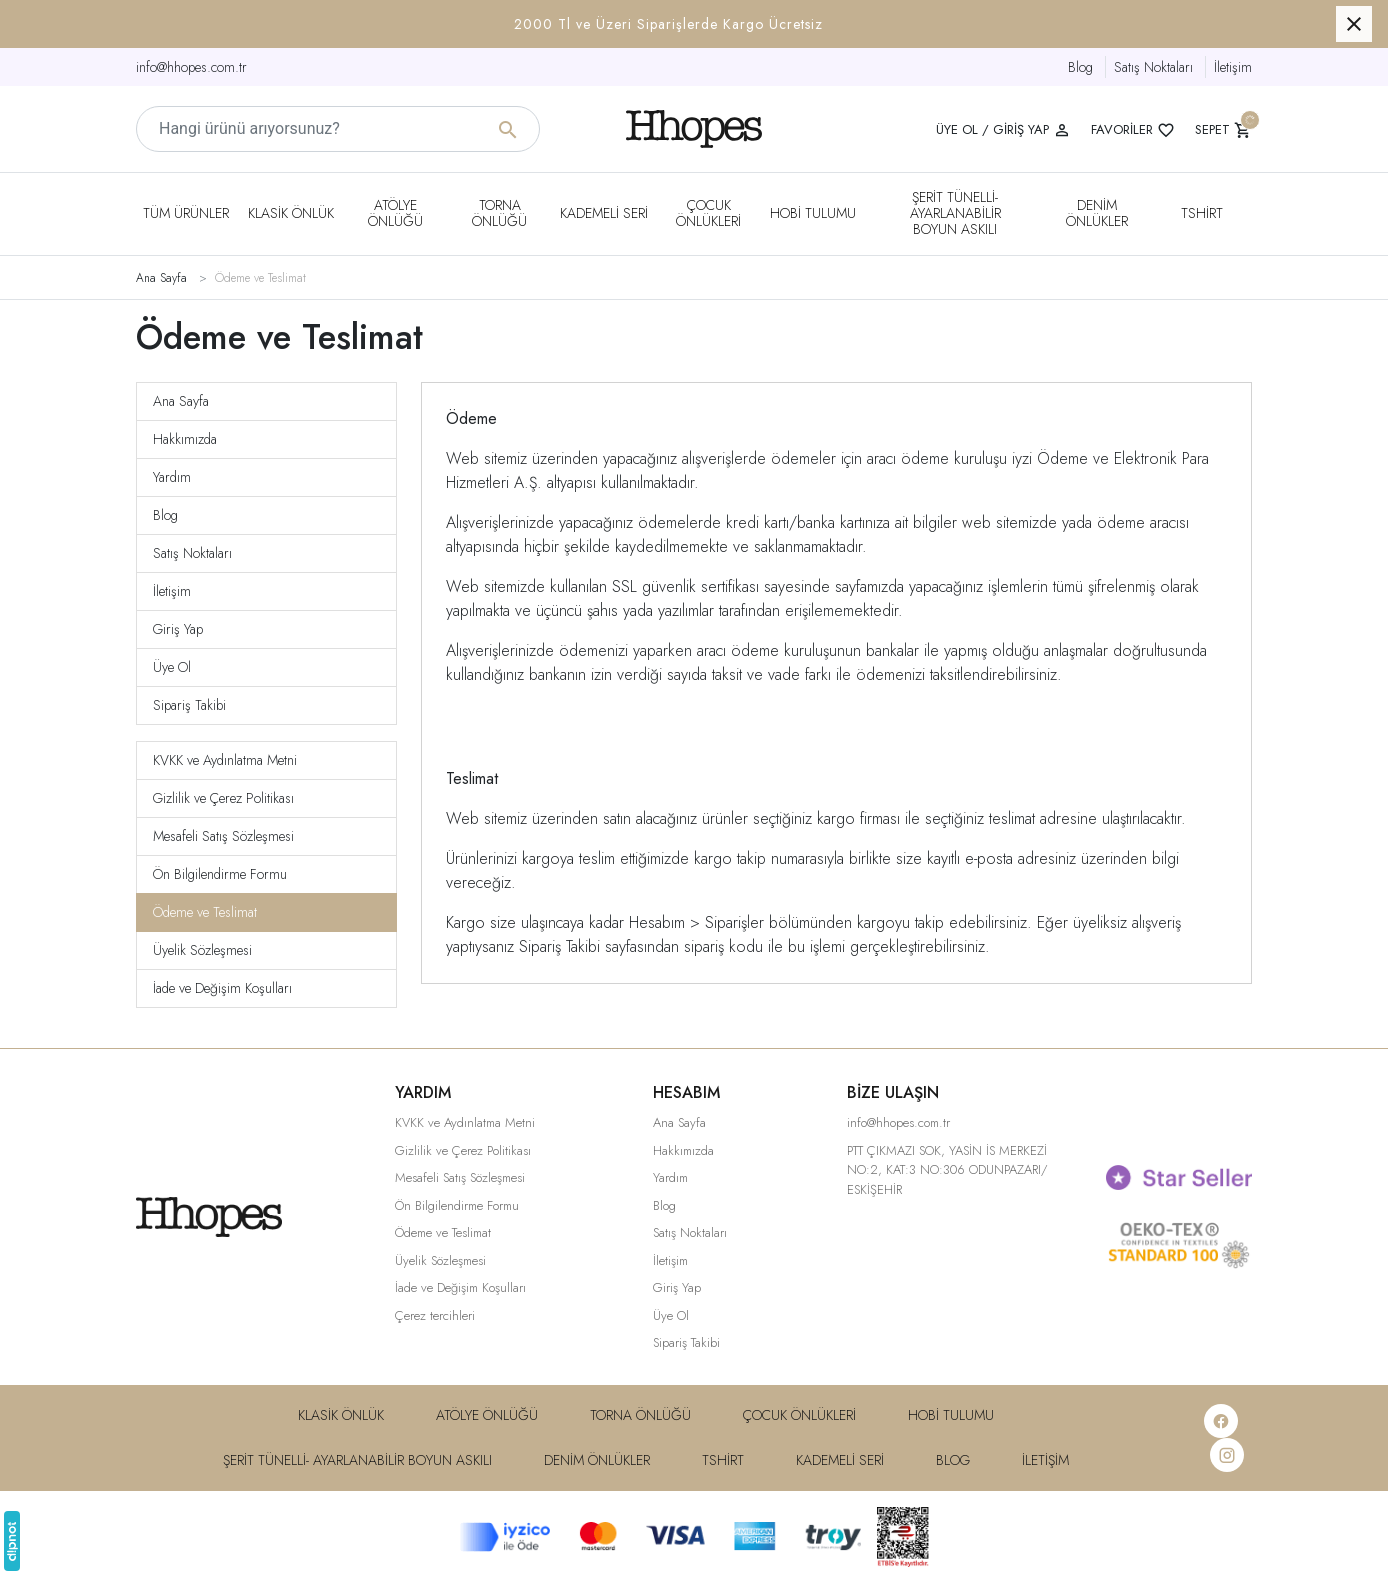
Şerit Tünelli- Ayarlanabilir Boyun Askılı (955, 213)
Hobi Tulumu (813, 213)
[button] (694, 24)
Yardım (172, 477)
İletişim (1233, 67)
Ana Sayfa (181, 401)
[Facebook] (1221, 1421)
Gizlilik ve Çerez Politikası (223, 798)
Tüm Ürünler (186, 213)
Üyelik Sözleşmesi (202, 950)
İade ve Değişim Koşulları (222, 988)
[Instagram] (1227, 1455)
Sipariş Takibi (189, 705)
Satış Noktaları (1153, 67)
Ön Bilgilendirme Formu (220, 874)
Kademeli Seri (604, 213)
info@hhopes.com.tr (191, 67)
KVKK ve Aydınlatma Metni (225, 760)
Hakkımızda (185, 439)
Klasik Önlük (291, 213)
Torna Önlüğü (499, 213)
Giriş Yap (178, 629)
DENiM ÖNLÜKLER (1097, 213)
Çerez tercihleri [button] (435, 1315)
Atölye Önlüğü (395, 213)
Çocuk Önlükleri (708, 213)
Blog (1080, 67)
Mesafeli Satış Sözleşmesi (223, 836)
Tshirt (1202, 213)
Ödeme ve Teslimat (205, 912)
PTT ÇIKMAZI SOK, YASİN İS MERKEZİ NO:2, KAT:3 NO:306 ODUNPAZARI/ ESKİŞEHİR (947, 1170)
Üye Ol (172, 667)
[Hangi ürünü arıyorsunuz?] (338, 129)
